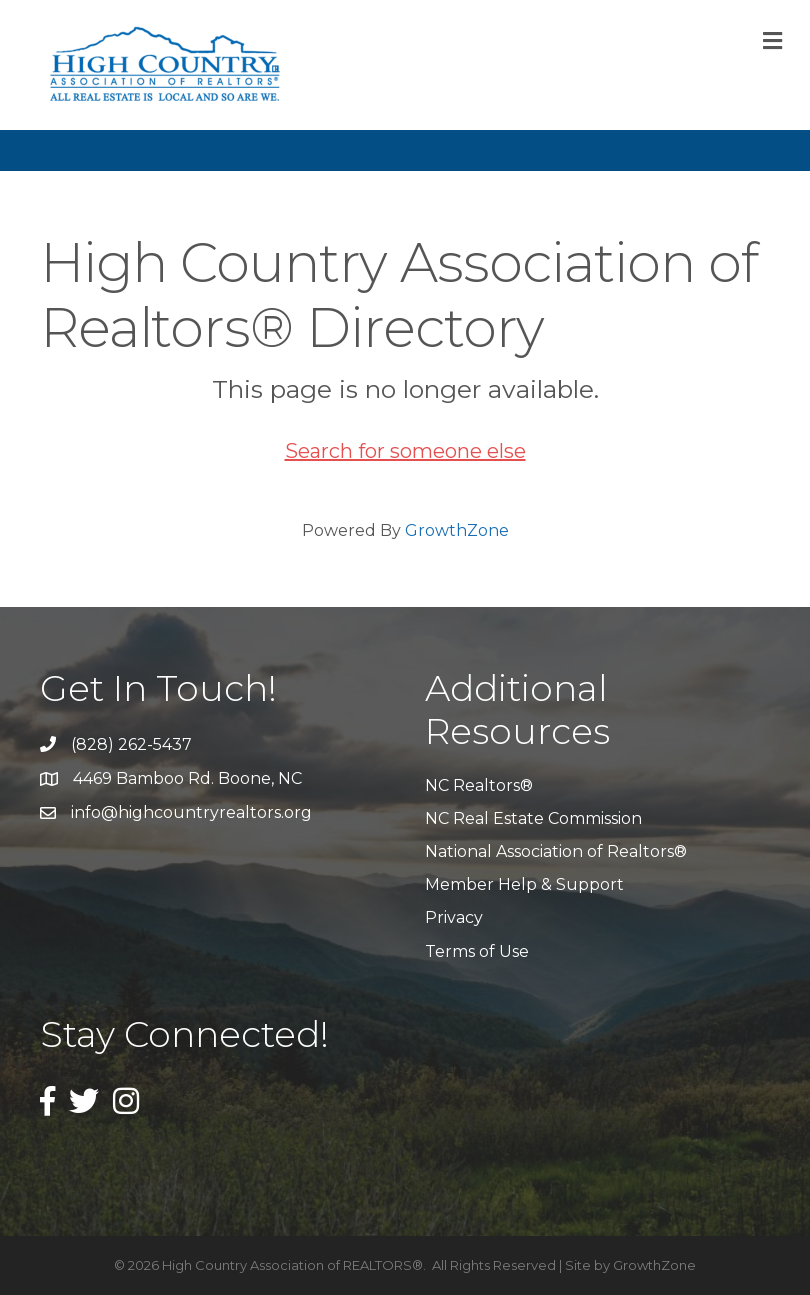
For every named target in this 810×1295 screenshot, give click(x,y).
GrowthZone (457, 530)
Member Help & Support (524, 884)
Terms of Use (477, 951)
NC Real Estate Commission (533, 818)
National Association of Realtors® (556, 851)
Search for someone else (405, 451)
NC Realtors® (479, 785)
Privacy (454, 917)
